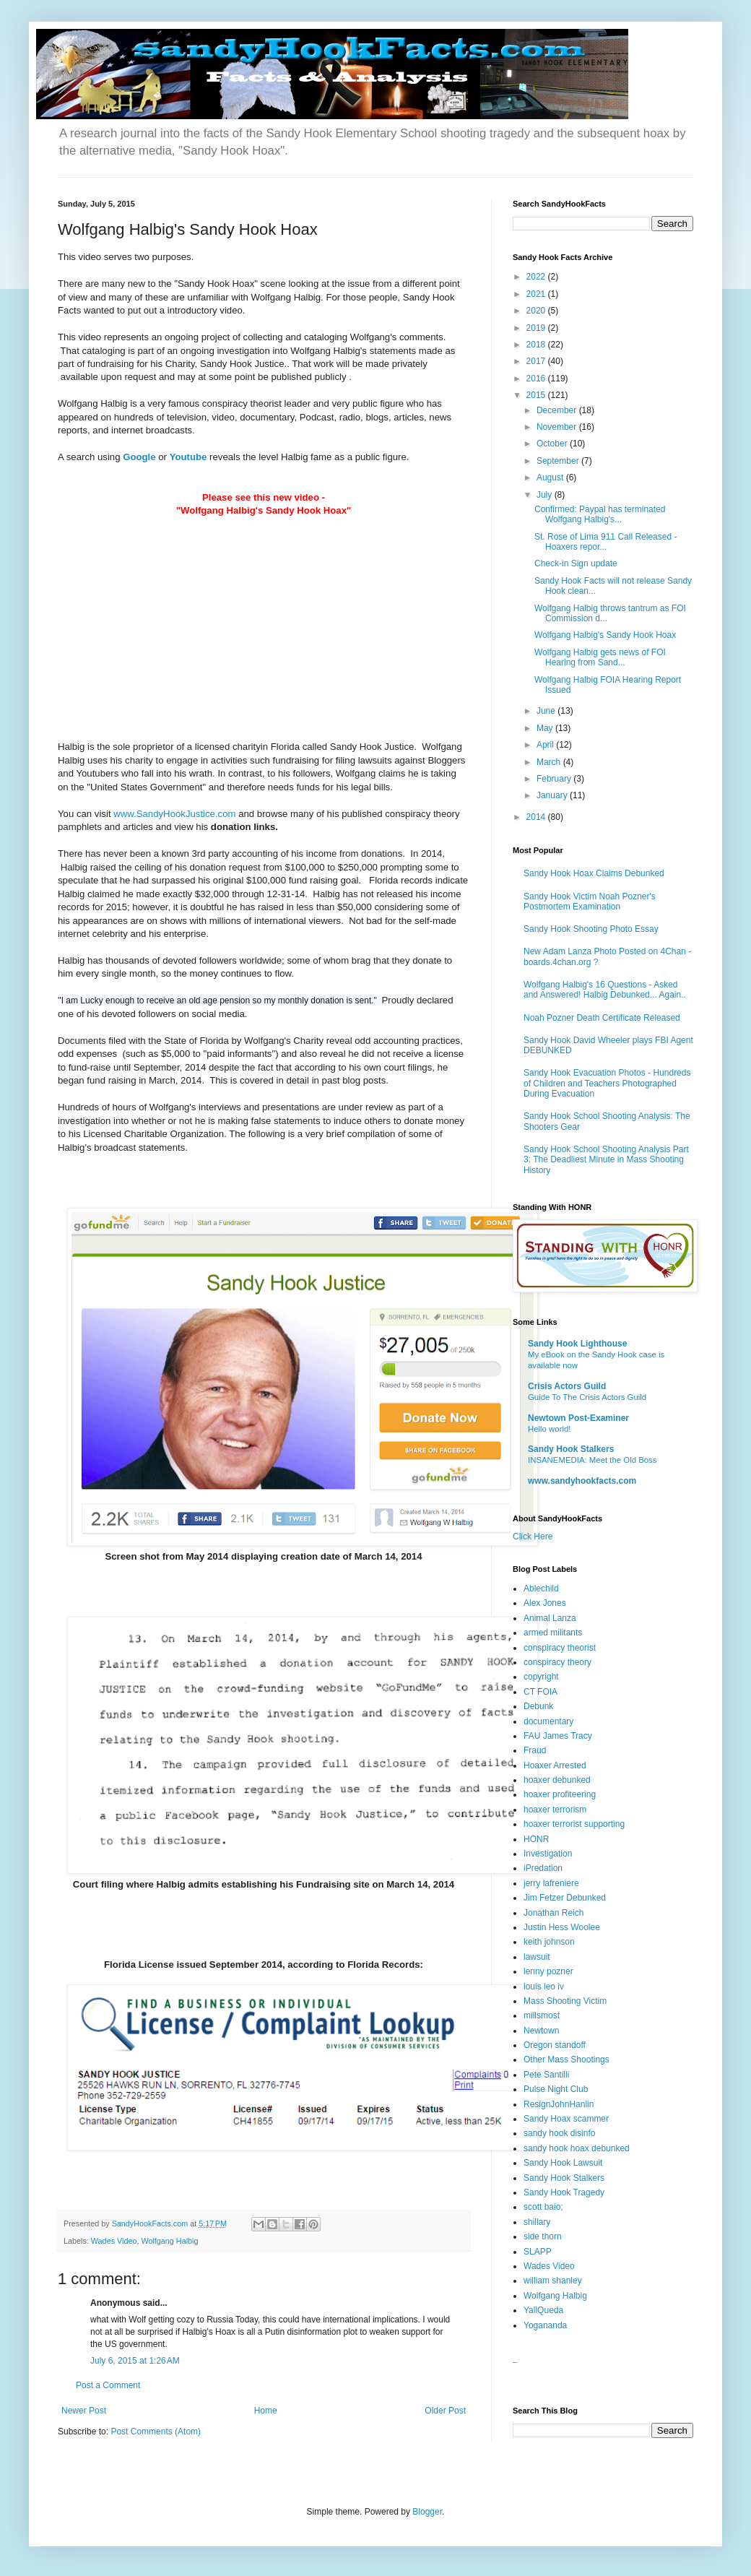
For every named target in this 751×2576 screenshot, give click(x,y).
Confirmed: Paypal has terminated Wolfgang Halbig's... (599, 514)
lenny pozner (548, 1971)
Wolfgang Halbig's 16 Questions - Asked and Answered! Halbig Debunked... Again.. (605, 990)
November (558, 427)
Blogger (427, 2512)
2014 (537, 817)
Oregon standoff (555, 2045)
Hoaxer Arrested (555, 1765)
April (546, 745)
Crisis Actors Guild (567, 1386)
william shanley (553, 2280)
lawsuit (537, 1957)
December (558, 410)
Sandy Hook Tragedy (564, 2192)
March (550, 762)
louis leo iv (544, 1986)
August (551, 477)
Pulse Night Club (556, 2089)
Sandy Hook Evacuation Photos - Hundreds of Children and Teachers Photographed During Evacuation (607, 1083)
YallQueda (543, 2310)
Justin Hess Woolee (562, 1927)
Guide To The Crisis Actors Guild (587, 1397)
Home (265, 2411)
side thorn (543, 2236)
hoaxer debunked (557, 1780)
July (546, 495)
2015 (537, 395)
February (555, 779)
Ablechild (541, 1588)
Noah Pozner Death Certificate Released (602, 1018)
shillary (537, 2222)
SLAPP (538, 2252)
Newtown (541, 2031)
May (546, 728)
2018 (537, 345)
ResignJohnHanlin (559, 2104)
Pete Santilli (546, 2075)
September (559, 461)
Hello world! (549, 1429)
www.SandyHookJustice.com (174, 813)
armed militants (553, 1633)
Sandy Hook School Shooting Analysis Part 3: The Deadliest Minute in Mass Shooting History (606, 1159)
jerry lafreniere (551, 1883)
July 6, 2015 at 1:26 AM (135, 2361)
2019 (537, 328)
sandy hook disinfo (559, 2133)
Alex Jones (545, 1603)
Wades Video (114, 2240)
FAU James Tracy (558, 1736)
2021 (537, 294)
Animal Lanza (550, 1618)
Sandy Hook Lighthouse (577, 1344)
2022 (537, 277)
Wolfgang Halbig (169, 2240)
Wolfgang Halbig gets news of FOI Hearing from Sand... (600, 657)
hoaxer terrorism (555, 1810)
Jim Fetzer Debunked (565, 1898)
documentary (548, 1721)
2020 (537, 311)
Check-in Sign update (575, 563)
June (547, 711)
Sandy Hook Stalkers (571, 1449)
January (553, 795)
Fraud (535, 1750)
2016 (537, 378)
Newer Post (83, 2411)
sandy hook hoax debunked (577, 2148)
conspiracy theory (557, 1662)
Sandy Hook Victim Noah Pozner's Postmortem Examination (590, 901)
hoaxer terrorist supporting (574, 1824)
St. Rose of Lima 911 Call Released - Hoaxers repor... (605, 542)
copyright (541, 1677)
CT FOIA (540, 1692)
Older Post (445, 2411)
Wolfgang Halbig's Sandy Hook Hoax (605, 635)
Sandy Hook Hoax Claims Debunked (594, 873)
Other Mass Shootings (566, 2059)
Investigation (548, 1854)
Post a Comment (108, 2385)
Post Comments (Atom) (155, 2431)
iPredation (543, 1868)
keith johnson (549, 1942)
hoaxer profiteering (560, 1794)
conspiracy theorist (560, 1648)
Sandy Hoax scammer (566, 2119)
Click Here (532, 1536)
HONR (536, 1839)
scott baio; (543, 2207)
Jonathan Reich (553, 1913)
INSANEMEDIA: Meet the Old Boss (592, 1460)
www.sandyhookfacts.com (582, 1481)
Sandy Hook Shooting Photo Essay (591, 929)
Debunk (538, 1706)
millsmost (542, 2015)
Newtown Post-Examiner (578, 1418)
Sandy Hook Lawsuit (563, 2163)
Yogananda (545, 2325)
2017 (537, 361)
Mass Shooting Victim (565, 2001)
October (553, 443)
